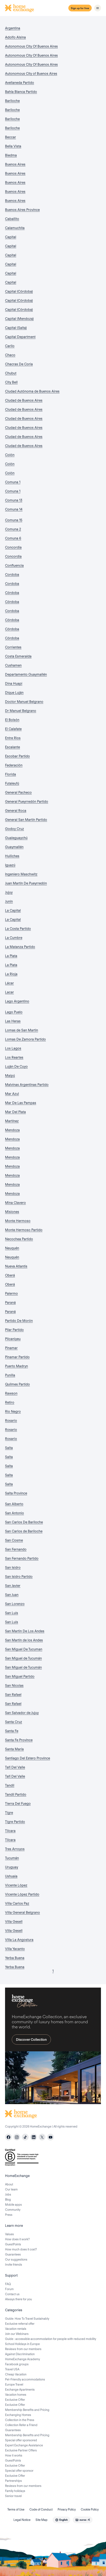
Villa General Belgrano (22, 1913)
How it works (13, 2455)
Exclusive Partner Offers (21, 2450)
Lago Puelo (14, 1012)
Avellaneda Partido (19, 83)
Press (8, 2214)
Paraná (10, 1303)
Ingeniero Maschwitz (21, 874)
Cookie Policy (90, 2509)
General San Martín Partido (26, 820)
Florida (10, 774)
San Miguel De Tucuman (23, 1649)
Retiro (9, 1402)
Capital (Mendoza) (19, 319)
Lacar (9, 992)
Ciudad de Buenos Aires (23, 400)
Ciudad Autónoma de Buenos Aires (32, 391)
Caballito (12, 219)
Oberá (10, 1275)
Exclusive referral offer (19, 2323)
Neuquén (12, 1248)
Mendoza (12, 1130)
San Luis (11, 1613)
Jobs (8, 2194)
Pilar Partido (14, 1330)
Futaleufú (12, 783)
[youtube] (50, 2137)
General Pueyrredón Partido (26, 802)
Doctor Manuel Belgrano (24, 702)
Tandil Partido (15, 1794)
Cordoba (12, 575)
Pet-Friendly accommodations (25, 2379)
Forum (9, 2289)
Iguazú (10, 865)
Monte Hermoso (17, 1221)
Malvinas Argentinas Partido (27, 1085)
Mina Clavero (15, 1203)
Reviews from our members (23, 2349)
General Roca (15, 811)
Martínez (12, 1121)
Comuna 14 (14, 509)
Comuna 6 (13, 538)
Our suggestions (16, 2259)
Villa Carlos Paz (17, 1903)
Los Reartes (14, 1057)
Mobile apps (13, 2204)
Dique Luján (14, 693)
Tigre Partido (15, 1822)
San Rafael (13, 1695)
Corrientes (13, 647)
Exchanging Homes (18, 2415)
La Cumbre (13, 938)
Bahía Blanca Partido (21, 92)
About (9, 2184)
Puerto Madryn (16, 1366)
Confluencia (14, 566)
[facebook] (8, 2137)
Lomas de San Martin (21, 1030)
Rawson (11, 1393)
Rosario (11, 1421)
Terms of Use (15, 2509)
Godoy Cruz (14, 829)
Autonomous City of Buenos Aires (31, 74)
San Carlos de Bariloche (23, 1531)
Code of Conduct (41, 2509)
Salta (9, 1448)
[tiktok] (25, 2137)
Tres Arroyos (15, 1849)
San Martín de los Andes (24, 1640)
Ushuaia (11, 1876)
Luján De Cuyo (16, 1067)
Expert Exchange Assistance (24, 2445)
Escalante (12, 747)
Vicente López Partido (22, 1894)
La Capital (13, 910)
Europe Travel (14, 2384)
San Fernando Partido (21, 1558)
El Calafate (13, 729)
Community (12, 2209)
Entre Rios (13, 738)
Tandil (9, 1785)
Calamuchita (15, 228)
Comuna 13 (13, 500)
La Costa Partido (18, 929)
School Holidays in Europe (22, 2344)
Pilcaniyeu (13, 1339)
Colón (10, 455)
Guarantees (13, 2254)
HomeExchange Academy (22, 2359)
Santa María (14, 1749)
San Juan (12, 1595)
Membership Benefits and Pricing (27, 2410)
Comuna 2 (13, 529)
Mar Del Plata (15, 1112)
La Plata (11, 956)
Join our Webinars (17, 2334)
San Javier (12, 1586)
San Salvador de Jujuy (22, 1713)
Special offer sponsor (19, 2470)
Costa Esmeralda (18, 656)
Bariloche (12, 101)
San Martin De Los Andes (24, 1631)
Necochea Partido (19, 1239)
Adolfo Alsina (15, 37)
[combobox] (61, 2519)
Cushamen (13, 665)
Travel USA (12, 2369)
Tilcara (10, 1831)
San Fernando (15, 1549)
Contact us (12, 2294)
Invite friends (13, 2264)
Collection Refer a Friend (21, 2425)
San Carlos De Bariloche (24, 1522)
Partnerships (13, 2480)
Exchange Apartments (20, 2389)
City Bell (11, 382)
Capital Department (20, 337)
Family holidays (15, 2491)
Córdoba (12, 593)
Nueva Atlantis (16, 1266)
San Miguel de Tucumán (23, 1658)
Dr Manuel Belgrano (20, 711)
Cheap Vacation (15, 2374)
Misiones (12, 1212)
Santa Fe (11, 1731)
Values (9, 2234)
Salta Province (16, 1493)
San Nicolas (14, 1686)
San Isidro (13, 1568)
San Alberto (14, 1504)
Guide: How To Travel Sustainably (27, 2318)
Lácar (9, 983)
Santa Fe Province (19, 1740)
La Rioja (11, 974)
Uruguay (11, 1867)
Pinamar (11, 1348)
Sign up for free (80, 8)
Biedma (11, 155)
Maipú (10, 1076)
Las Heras (13, 1021)
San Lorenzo (15, 1604)
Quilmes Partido (17, 1384)
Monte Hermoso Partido (23, 1230)
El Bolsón (12, 720)
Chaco (10, 355)
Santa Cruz (13, 1722)
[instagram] (16, 2137)
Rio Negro (13, 1412)
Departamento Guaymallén (26, 674)
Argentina (12, 28)
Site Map (42, 2520)
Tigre (9, 1813)
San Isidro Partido (19, 1577)
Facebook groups (17, 2364)
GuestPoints (13, 2244)
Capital (10, 237)
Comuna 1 (12, 482)
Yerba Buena (14, 1958)
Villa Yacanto (15, 1949)
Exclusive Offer (15, 2399)
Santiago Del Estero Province (27, 1758)
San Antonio (14, 1513)
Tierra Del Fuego (18, 1804)
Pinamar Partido (17, 1357)
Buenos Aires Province (22, 210)
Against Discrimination (20, 2354)
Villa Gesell (14, 1922)
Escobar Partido (17, 756)
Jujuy (9, 892)
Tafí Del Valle (15, 1767)
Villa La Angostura (19, 1940)
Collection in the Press (19, 2420)
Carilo (10, 346)
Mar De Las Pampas (20, 1103)
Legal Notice (21, 2520)
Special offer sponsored (21, 2440)
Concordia (13, 547)
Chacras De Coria (19, 364)
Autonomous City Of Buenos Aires (31, 46)
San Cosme (14, 1540)
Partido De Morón (19, 1321)
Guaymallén (14, 847)
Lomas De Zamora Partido (25, 1039)
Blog (8, 2199)
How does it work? (17, 2239)
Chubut (10, 373)
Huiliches (12, 856)
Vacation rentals (15, 2328)
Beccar (10, 137)
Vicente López (16, 1885)
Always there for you (18, 2299)
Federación (14, 765)
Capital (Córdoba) (19, 291)
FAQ (8, 2284)
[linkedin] (33, 2137)
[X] (42, 2137)
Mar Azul (12, 1094)
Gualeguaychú (16, 838)
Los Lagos (13, 1048)
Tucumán (12, 1858)
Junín (9, 901)
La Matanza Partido (20, 947)
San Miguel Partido (19, 1676)
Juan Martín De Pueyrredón (26, 883)
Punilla (10, 1375)
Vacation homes (15, 2394)
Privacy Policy (67, 2509)
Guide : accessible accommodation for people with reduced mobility (50, 2339)
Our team (11, 2189)
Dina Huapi (13, 684)
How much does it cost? (21, 2249)
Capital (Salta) (16, 328)
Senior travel (13, 2496)
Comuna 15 (13, 520)
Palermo (11, 1293)
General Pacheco (18, 792)
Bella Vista (13, 146)
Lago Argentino (17, 1001)
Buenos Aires (15, 164)
